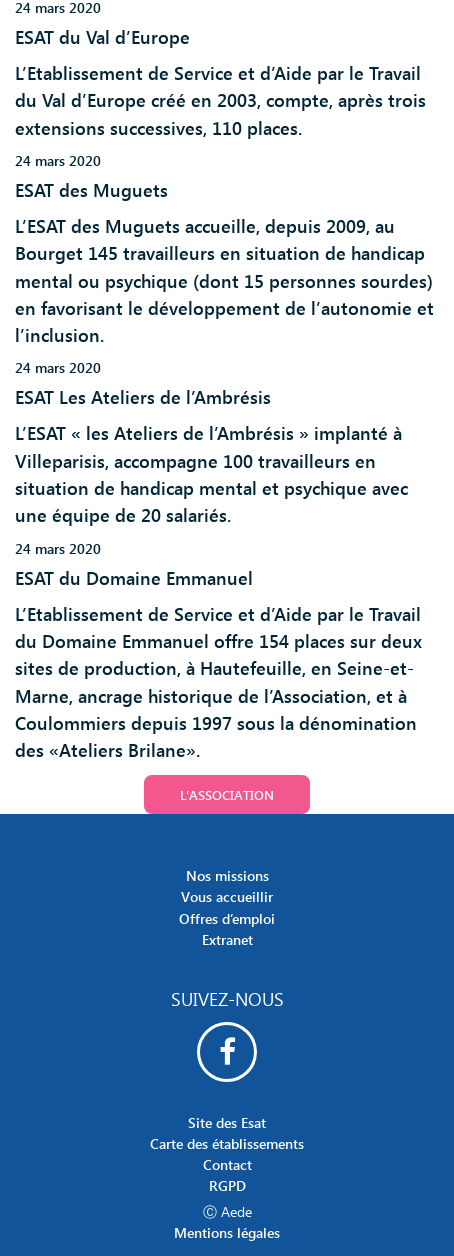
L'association (227, 794)
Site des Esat (227, 1122)
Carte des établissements (227, 1143)
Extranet (227, 939)
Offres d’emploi (227, 918)
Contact (227, 1164)
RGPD (227, 1185)
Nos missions (227, 875)
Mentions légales (227, 1232)
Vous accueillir (227, 896)
